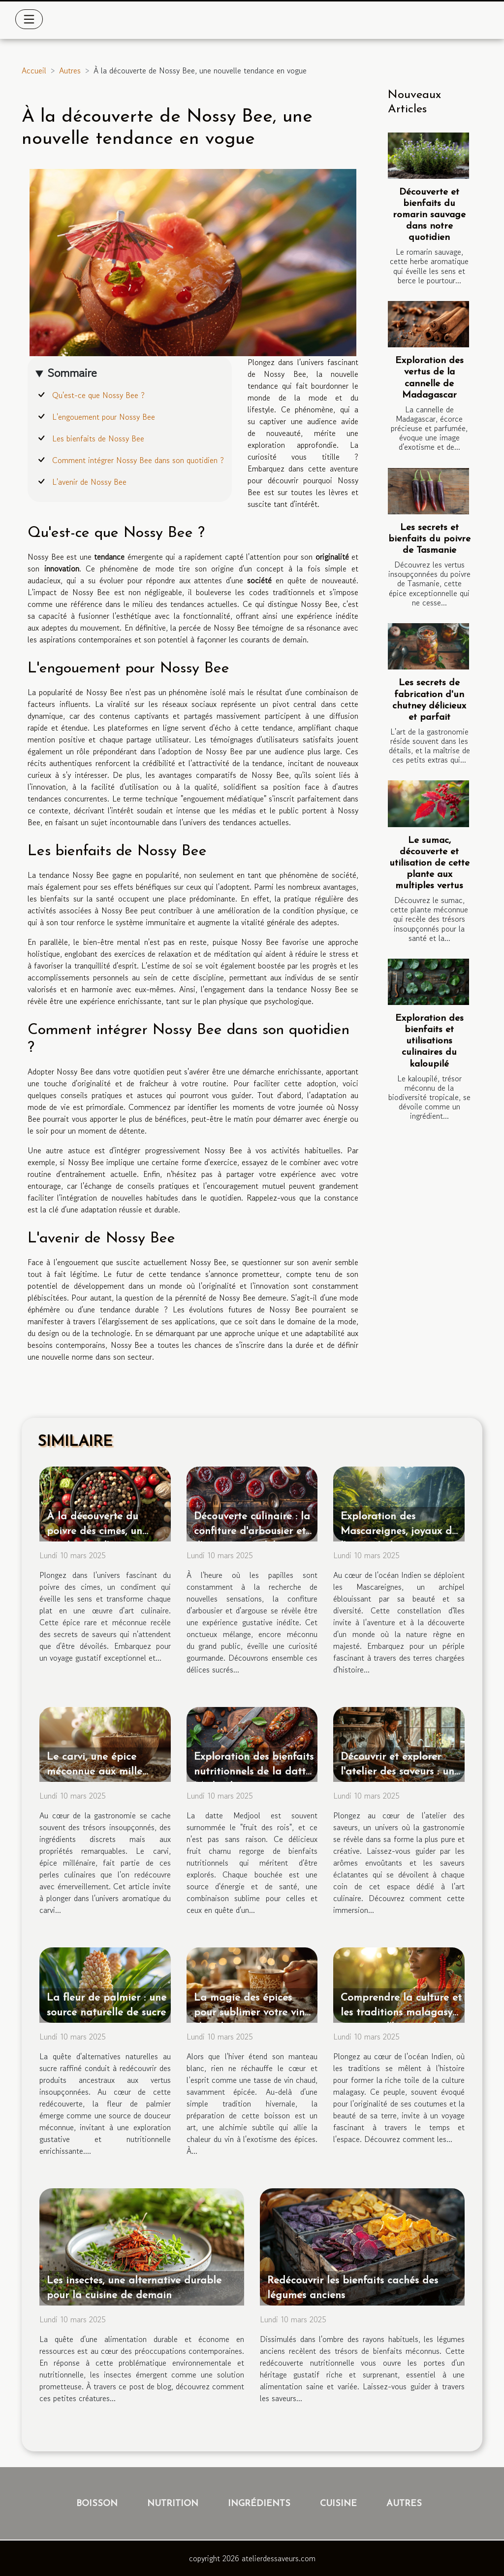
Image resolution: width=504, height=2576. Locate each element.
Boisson (97, 2504)
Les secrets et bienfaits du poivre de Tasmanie (429, 539)
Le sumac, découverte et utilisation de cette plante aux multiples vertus (429, 863)
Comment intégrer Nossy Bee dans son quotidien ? (138, 460)
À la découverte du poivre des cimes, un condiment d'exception (101, 1531)
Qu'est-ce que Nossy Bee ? (98, 395)
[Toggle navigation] (29, 19)
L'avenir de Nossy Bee (89, 482)
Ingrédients (259, 2504)
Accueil (34, 70)
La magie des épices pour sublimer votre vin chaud (249, 2013)
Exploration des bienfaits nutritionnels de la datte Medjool (254, 1772)
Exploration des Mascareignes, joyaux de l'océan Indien (399, 1531)
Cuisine (338, 2504)
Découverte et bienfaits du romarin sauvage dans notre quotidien (429, 215)
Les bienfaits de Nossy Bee (98, 438)
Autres (70, 70)
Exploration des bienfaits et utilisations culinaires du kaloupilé (429, 1041)
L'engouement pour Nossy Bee (103, 417)
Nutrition (172, 2504)
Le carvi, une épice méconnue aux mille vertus (94, 1772)
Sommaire (72, 372)
